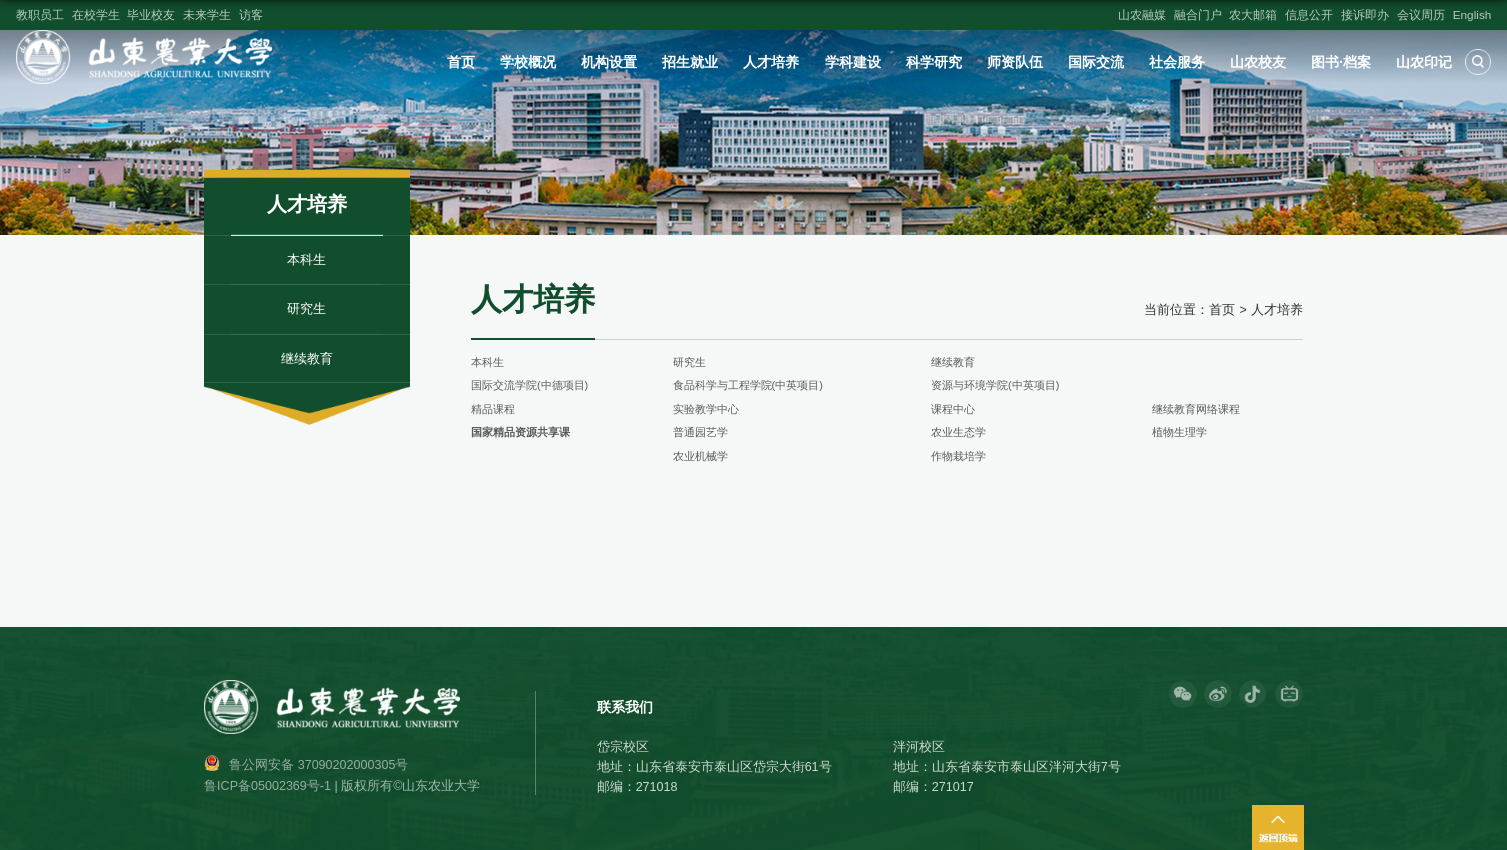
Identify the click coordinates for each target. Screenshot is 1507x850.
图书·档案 (1341, 62)
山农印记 (1424, 62)
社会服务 (1177, 62)
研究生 (689, 362)
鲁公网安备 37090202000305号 (318, 765)
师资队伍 (1015, 62)
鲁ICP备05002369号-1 (267, 786)
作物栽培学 (958, 456)
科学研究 (934, 62)
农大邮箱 (1253, 14)
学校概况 (528, 62)
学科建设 (853, 62)
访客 (251, 14)
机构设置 (609, 62)
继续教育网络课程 (1196, 409)
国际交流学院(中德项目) (529, 385)
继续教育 (953, 362)
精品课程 (493, 409)
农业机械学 (700, 456)
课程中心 (953, 409)
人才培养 (771, 62)
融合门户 (1198, 14)
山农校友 (1258, 62)
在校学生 (96, 14)
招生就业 (690, 62)
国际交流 (1096, 62)
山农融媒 (1142, 14)
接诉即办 (1365, 14)
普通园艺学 (700, 432)
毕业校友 (151, 14)
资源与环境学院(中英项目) (995, 385)
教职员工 (40, 14)
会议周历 (1421, 14)
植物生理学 (1179, 432)
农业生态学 (958, 432)
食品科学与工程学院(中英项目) (748, 385)
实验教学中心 (706, 409)
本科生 (487, 362)
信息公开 (1309, 14)
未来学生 (207, 14)
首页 (461, 62)
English (1472, 14)
